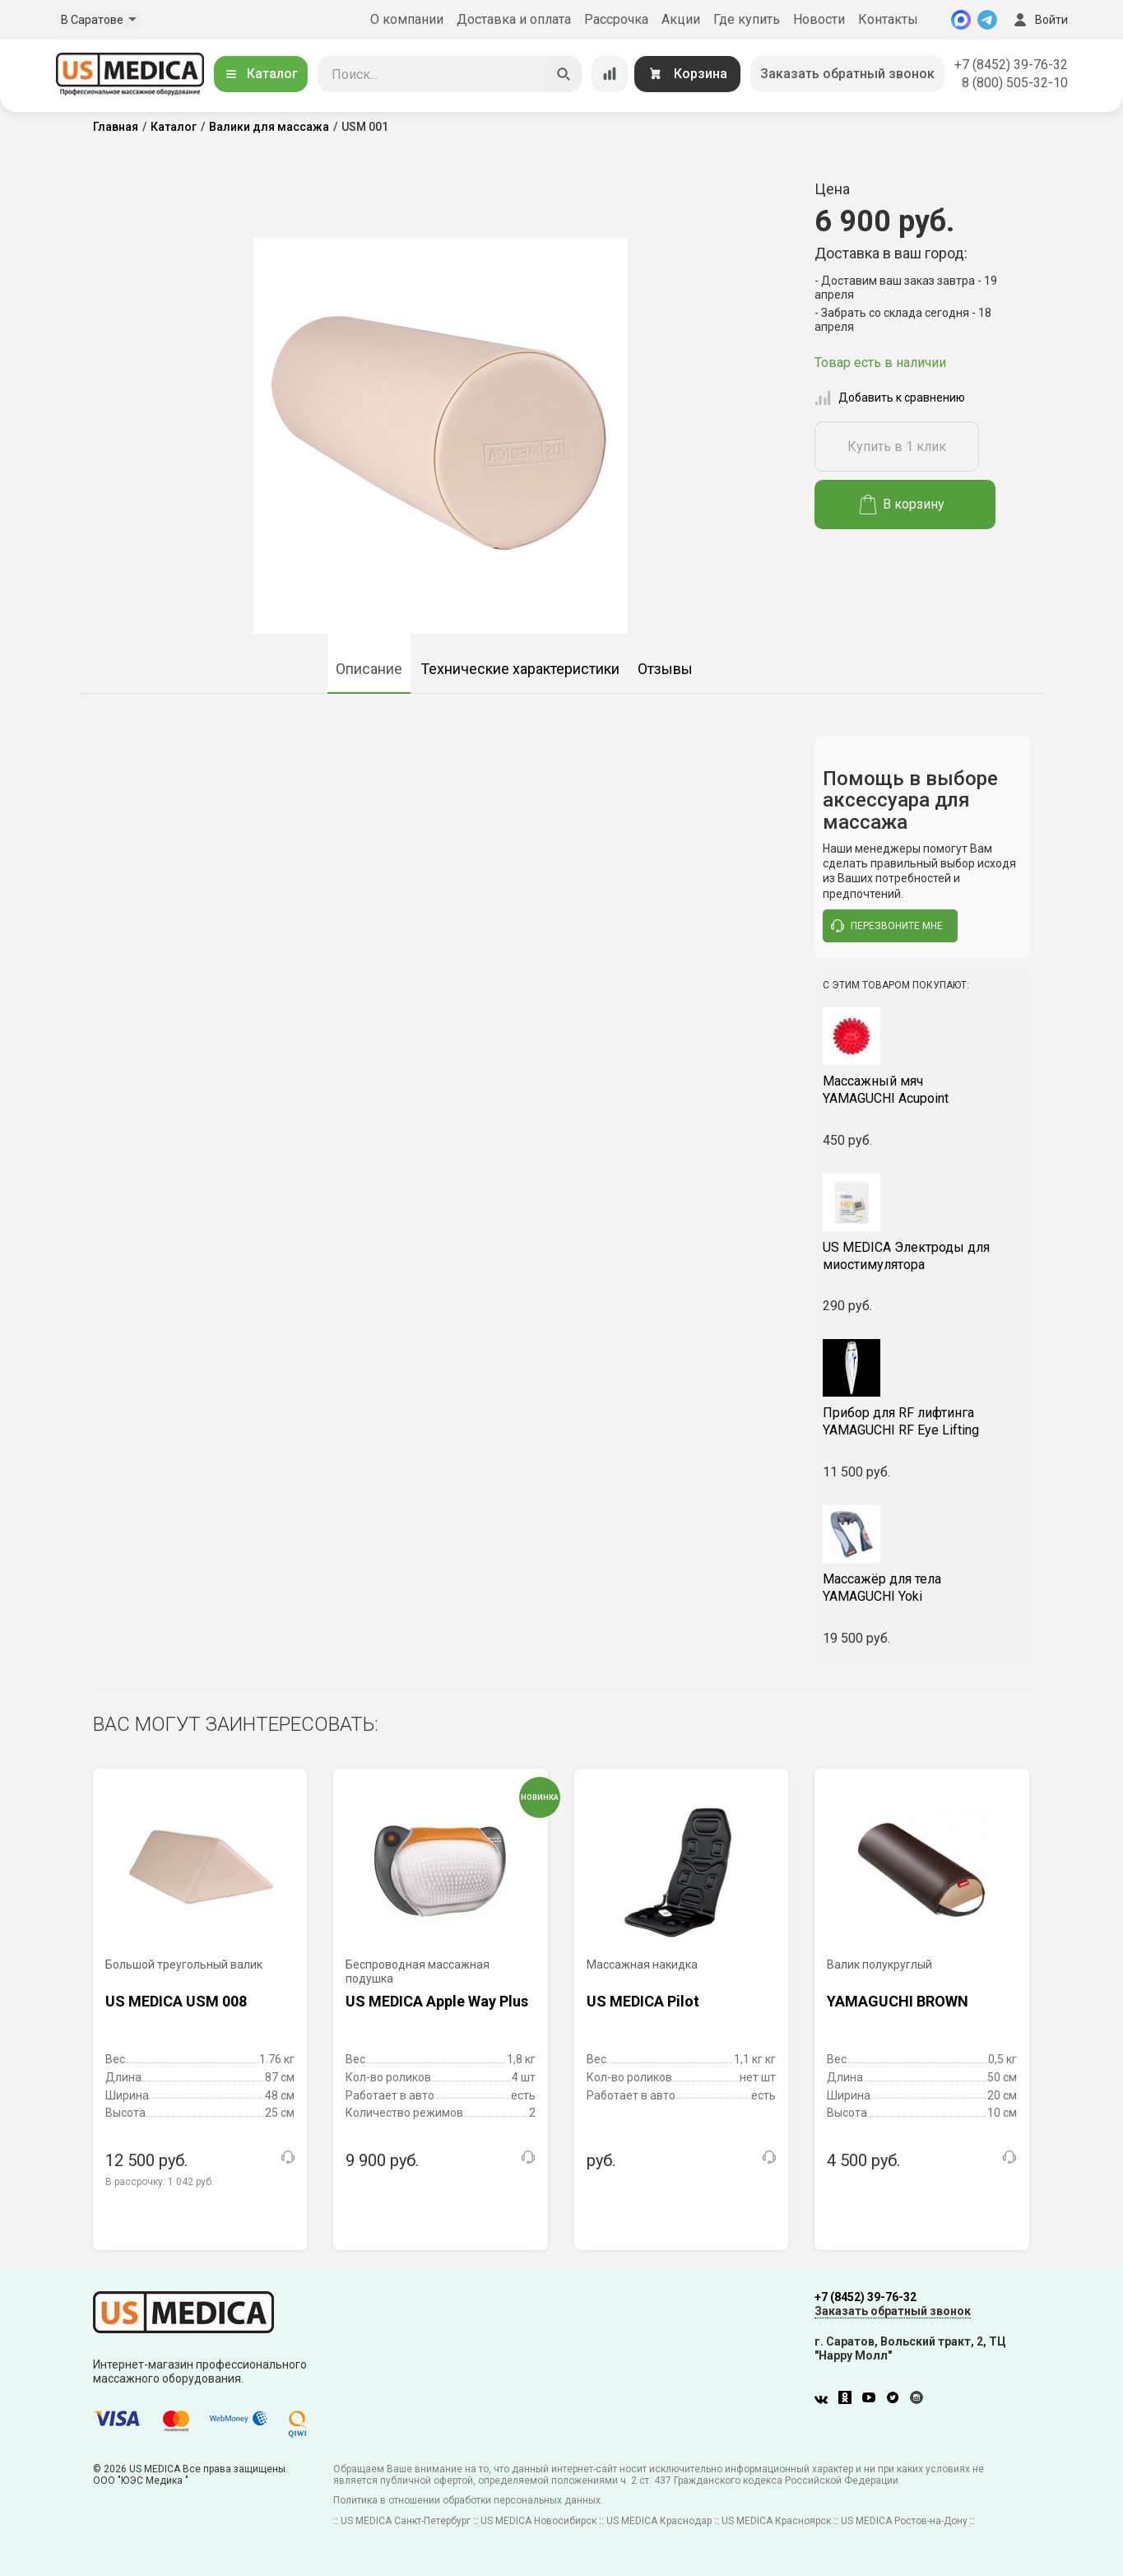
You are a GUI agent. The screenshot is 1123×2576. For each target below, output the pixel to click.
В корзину (902, 504)
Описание (369, 668)
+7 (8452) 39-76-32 (1011, 64)
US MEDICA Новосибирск (538, 2521)
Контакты (888, 19)
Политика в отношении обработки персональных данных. (468, 2500)
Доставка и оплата (514, 19)
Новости (819, 19)
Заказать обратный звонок (847, 73)
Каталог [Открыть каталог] (261, 73)
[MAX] (961, 20)
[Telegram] (987, 20)
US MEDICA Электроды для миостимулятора (906, 1255)
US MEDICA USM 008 (176, 2001)
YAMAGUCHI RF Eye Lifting (923, 1421)
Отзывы (665, 668)
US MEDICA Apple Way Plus (437, 2001)
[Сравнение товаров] (610, 74)
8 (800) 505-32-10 (1015, 83)
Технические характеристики (520, 668)
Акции (680, 19)
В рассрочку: (159, 2182)
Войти (1039, 20)
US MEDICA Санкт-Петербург (406, 2521)
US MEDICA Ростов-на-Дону (904, 2521)
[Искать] (563, 74)
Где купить (746, 19)
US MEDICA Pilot (643, 2001)
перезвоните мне (887, 925)
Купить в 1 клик (896, 446)
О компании (406, 19)
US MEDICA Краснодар (659, 2521)
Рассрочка (616, 19)
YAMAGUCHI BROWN (897, 2001)
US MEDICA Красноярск (776, 2521)
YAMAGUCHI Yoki (923, 1587)
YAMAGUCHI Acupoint (923, 1089)
